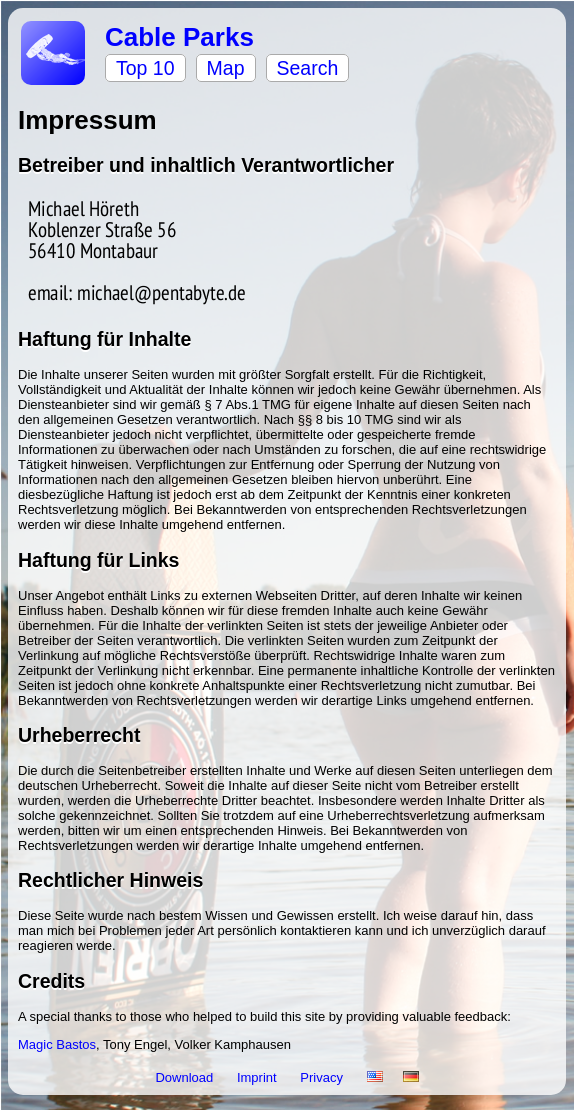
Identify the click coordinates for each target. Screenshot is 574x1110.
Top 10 (145, 68)
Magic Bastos (57, 1044)
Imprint (258, 1077)
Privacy (323, 1077)
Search (308, 68)
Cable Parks (179, 37)
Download (185, 1077)
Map (226, 68)
